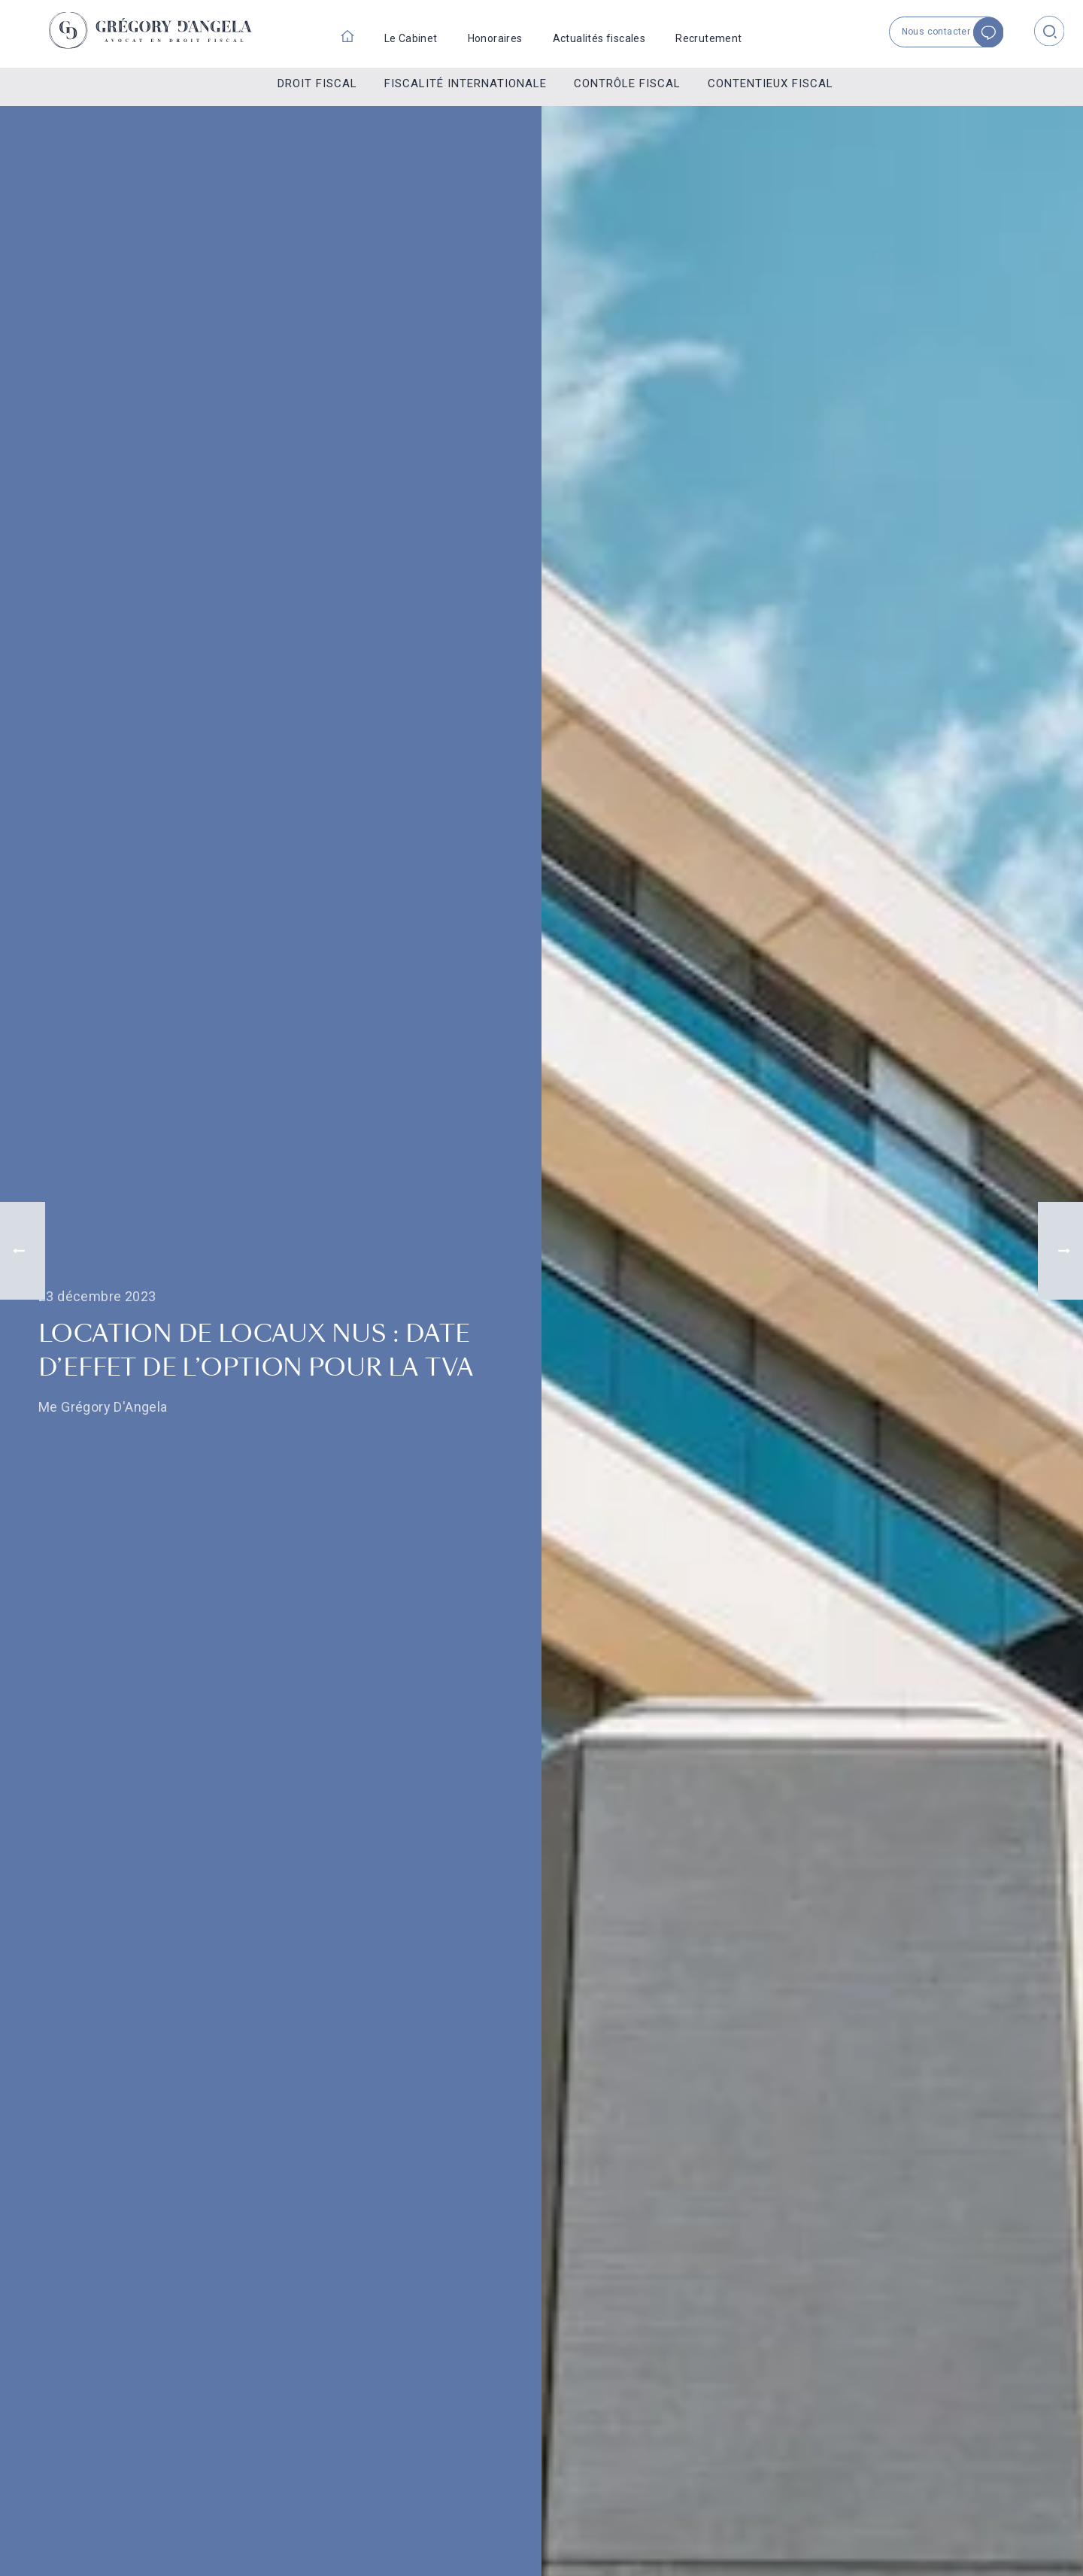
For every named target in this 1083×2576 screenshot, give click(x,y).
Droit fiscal (317, 83)
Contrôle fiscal (627, 83)
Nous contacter (954, 31)
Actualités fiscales (599, 38)
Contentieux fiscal (770, 83)
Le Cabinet (411, 38)
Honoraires (495, 38)
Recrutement (708, 38)
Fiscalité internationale (465, 83)
